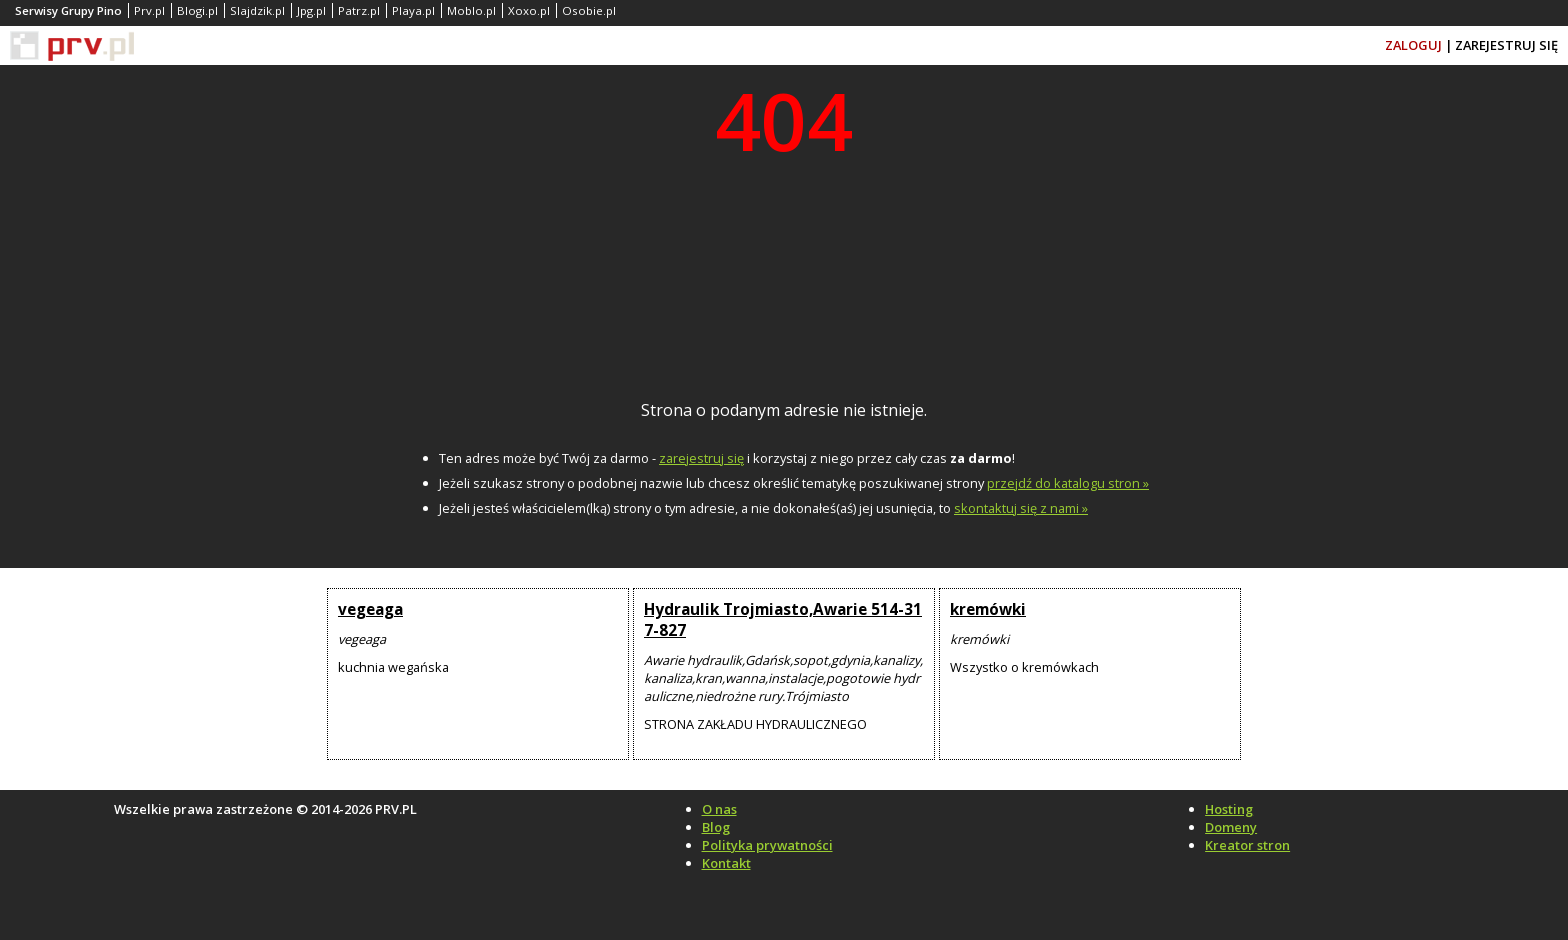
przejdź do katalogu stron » (1068, 483)
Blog (716, 827)
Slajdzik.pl (257, 10)
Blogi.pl (197, 10)
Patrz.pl (359, 10)
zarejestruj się (701, 458)
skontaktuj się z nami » (1021, 508)
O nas (719, 809)
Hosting (1229, 809)
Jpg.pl (311, 10)
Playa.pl (413, 10)
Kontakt (726, 863)
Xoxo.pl (529, 10)
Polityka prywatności (767, 845)
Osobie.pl (589, 10)
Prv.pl (149, 10)
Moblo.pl (471, 10)
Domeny (1231, 827)
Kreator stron (1247, 845)
